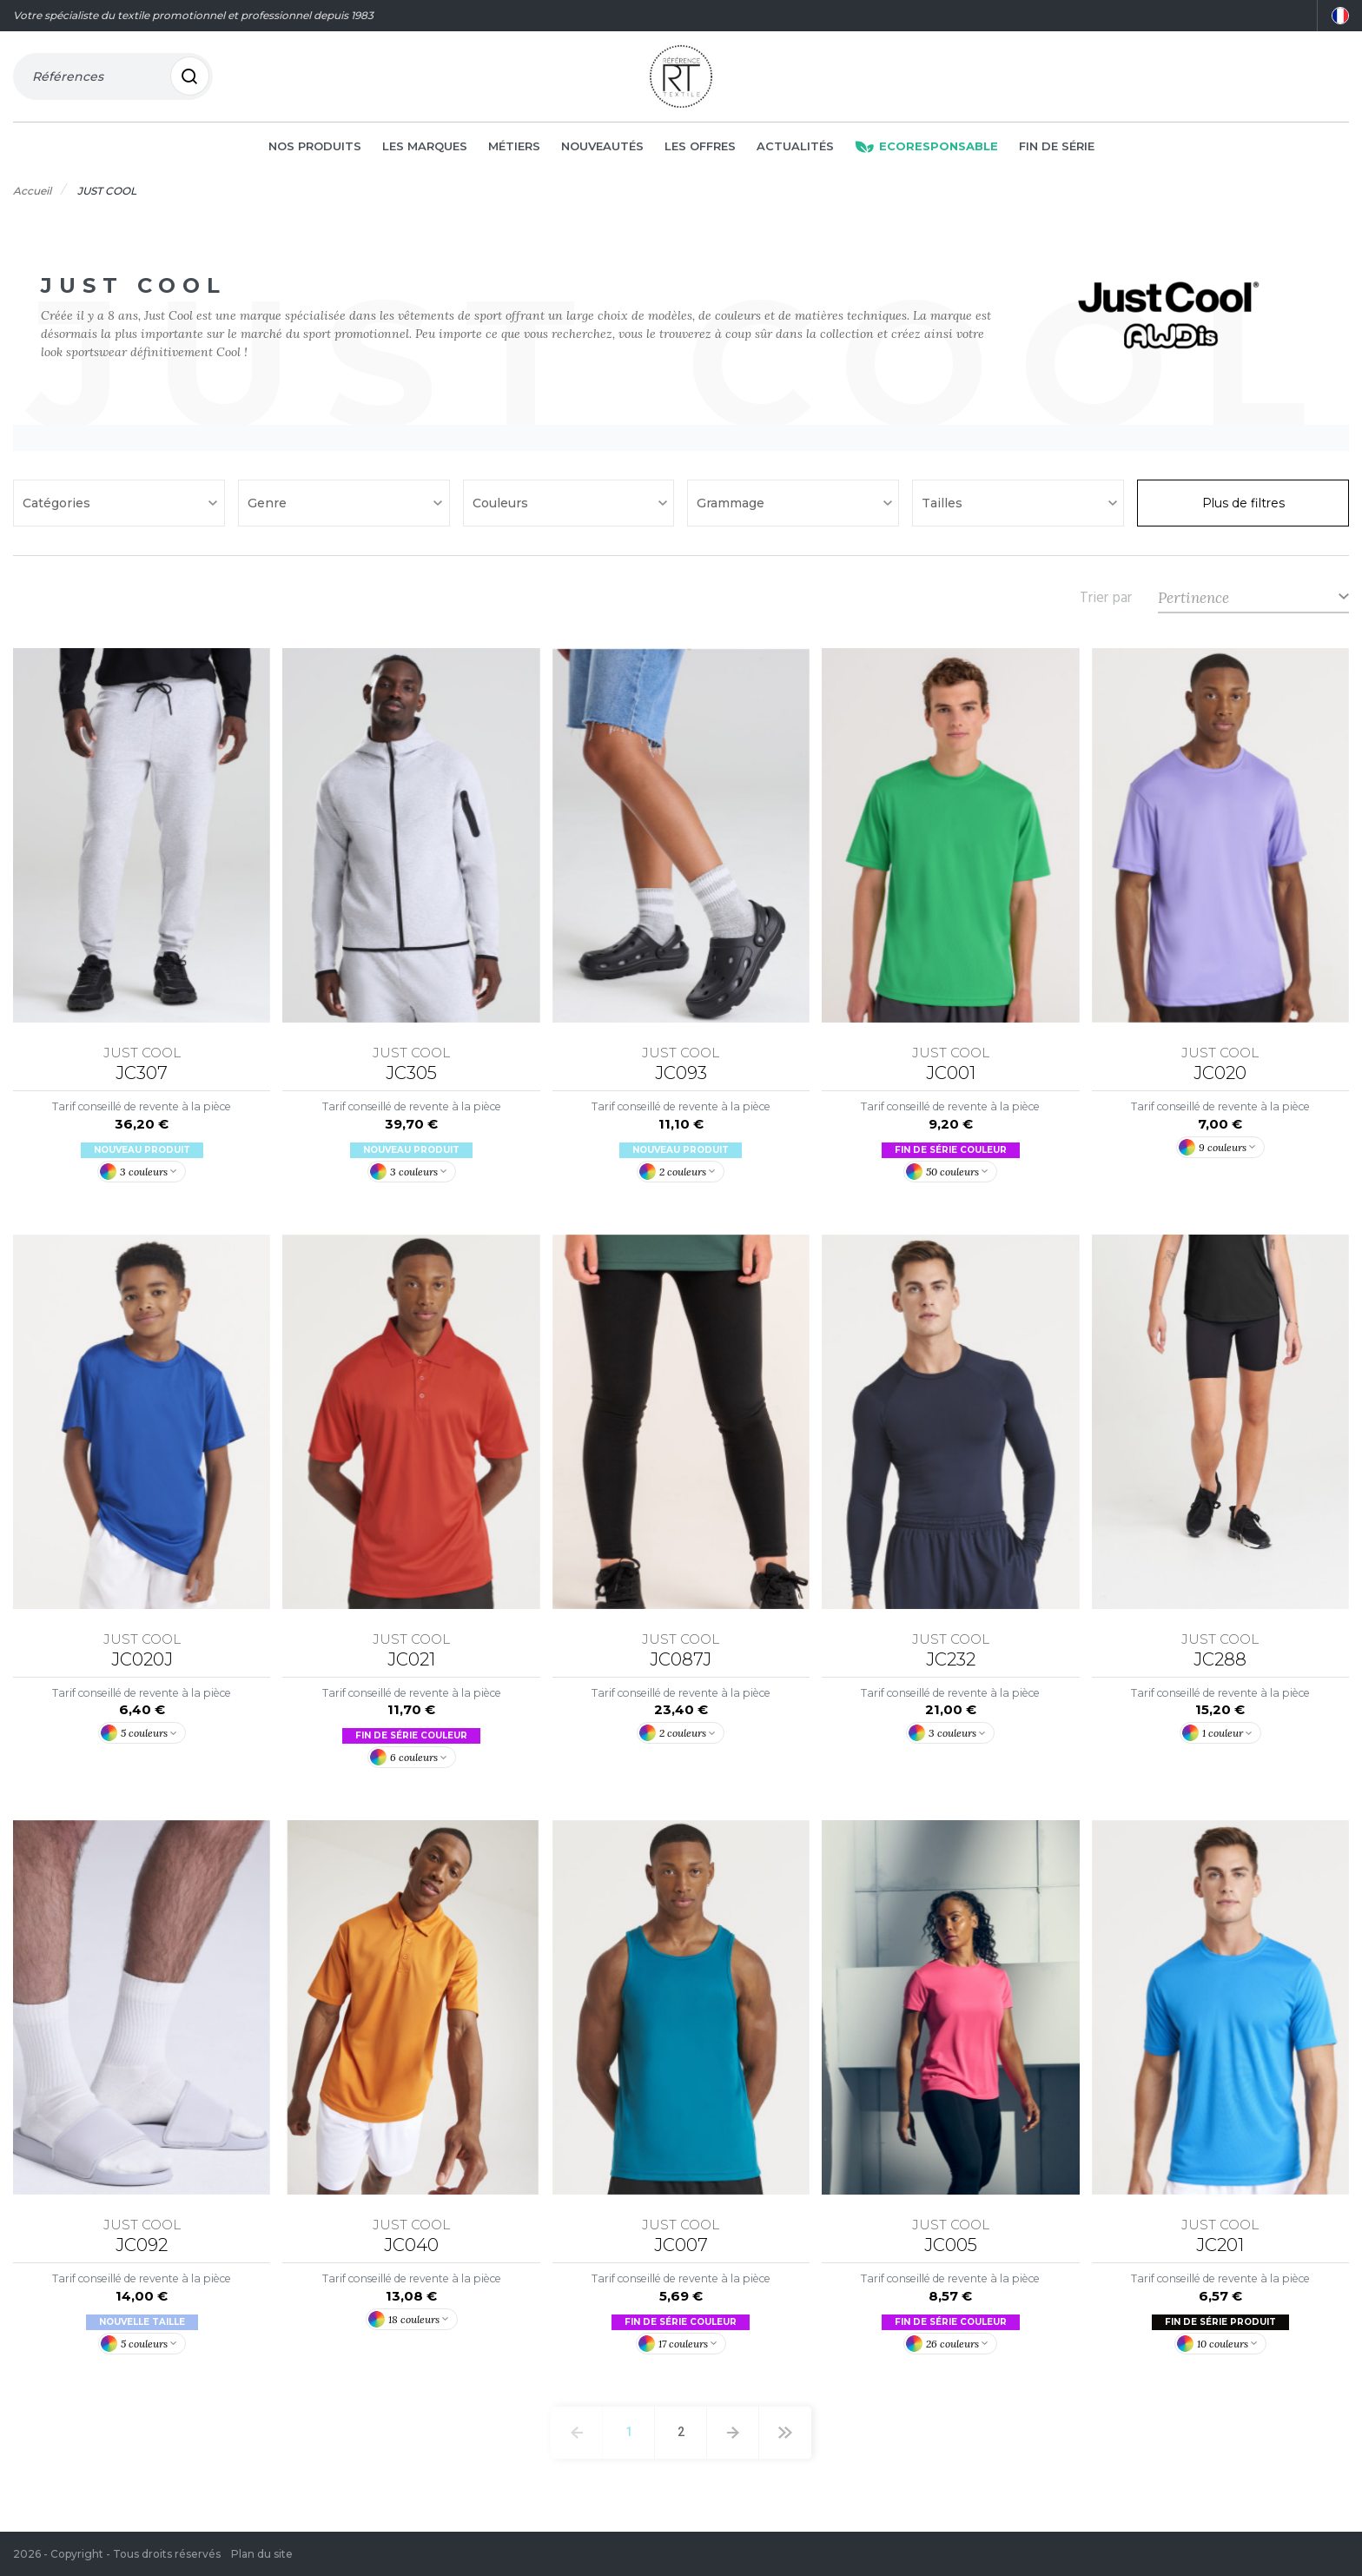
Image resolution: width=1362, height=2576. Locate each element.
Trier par (1106, 601)
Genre (269, 506)
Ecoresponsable (926, 149)
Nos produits (314, 149)
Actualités (795, 149)
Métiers (514, 149)
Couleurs (502, 506)
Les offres (700, 149)
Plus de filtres (1243, 506)
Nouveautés (602, 149)
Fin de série (1056, 149)
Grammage (732, 506)
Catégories (58, 506)
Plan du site (262, 2553)
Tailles (944, 506)
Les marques (424, 149)
